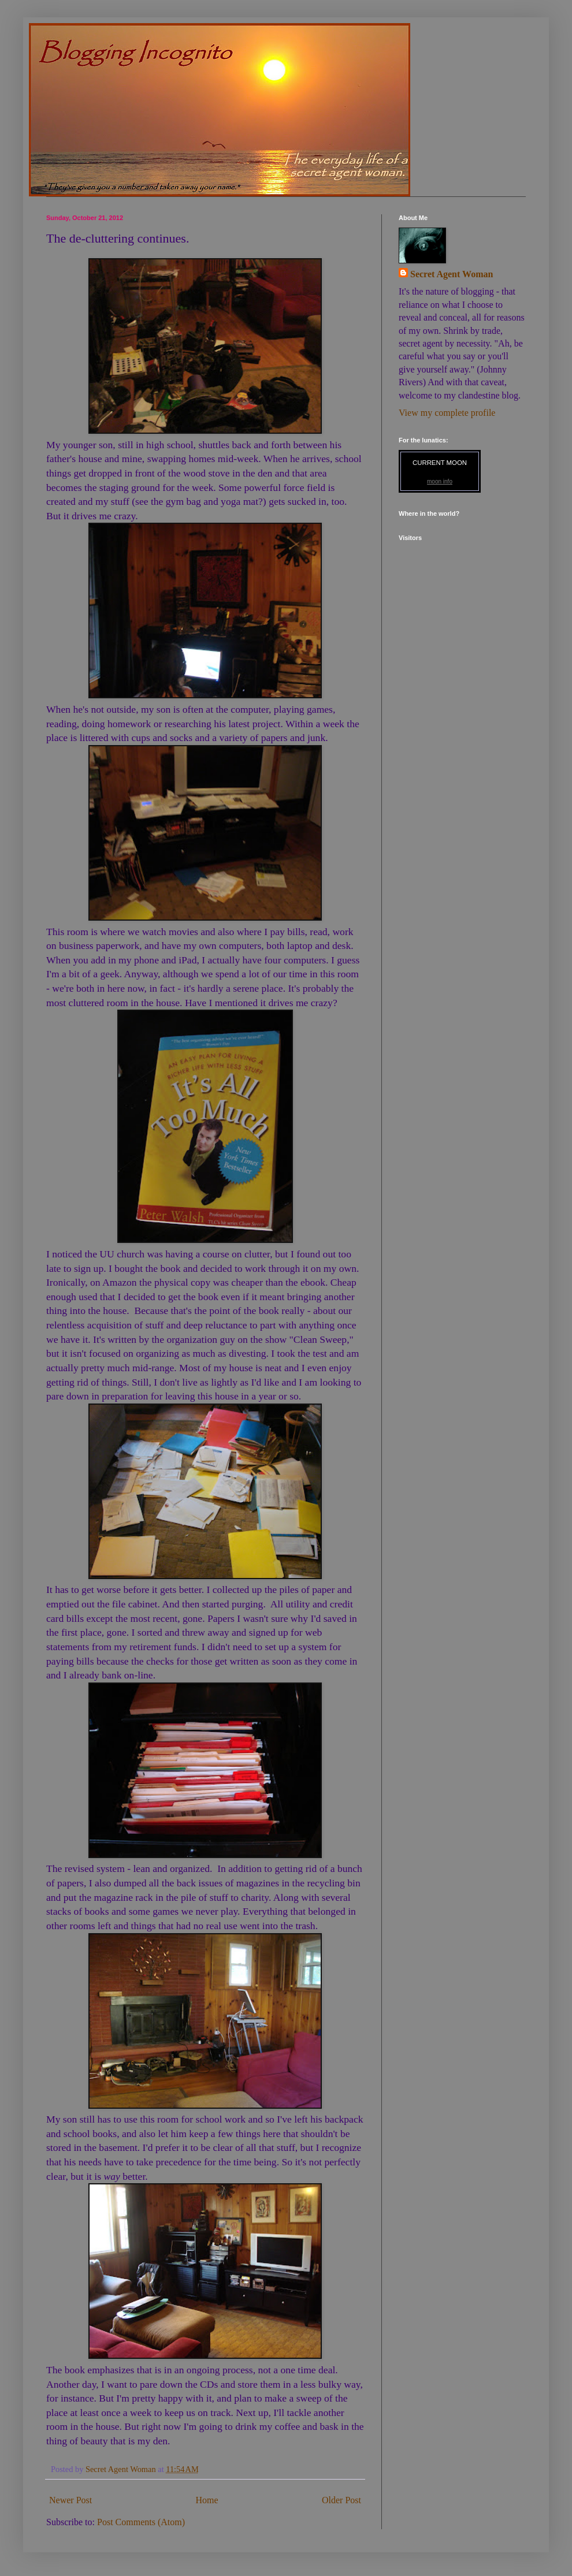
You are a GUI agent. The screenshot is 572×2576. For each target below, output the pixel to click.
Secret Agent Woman (451, 274)
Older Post (341, 2500)
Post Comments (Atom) (141, 2522)
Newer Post (70, 2500)
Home (207, 2500)
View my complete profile (447, 413)
